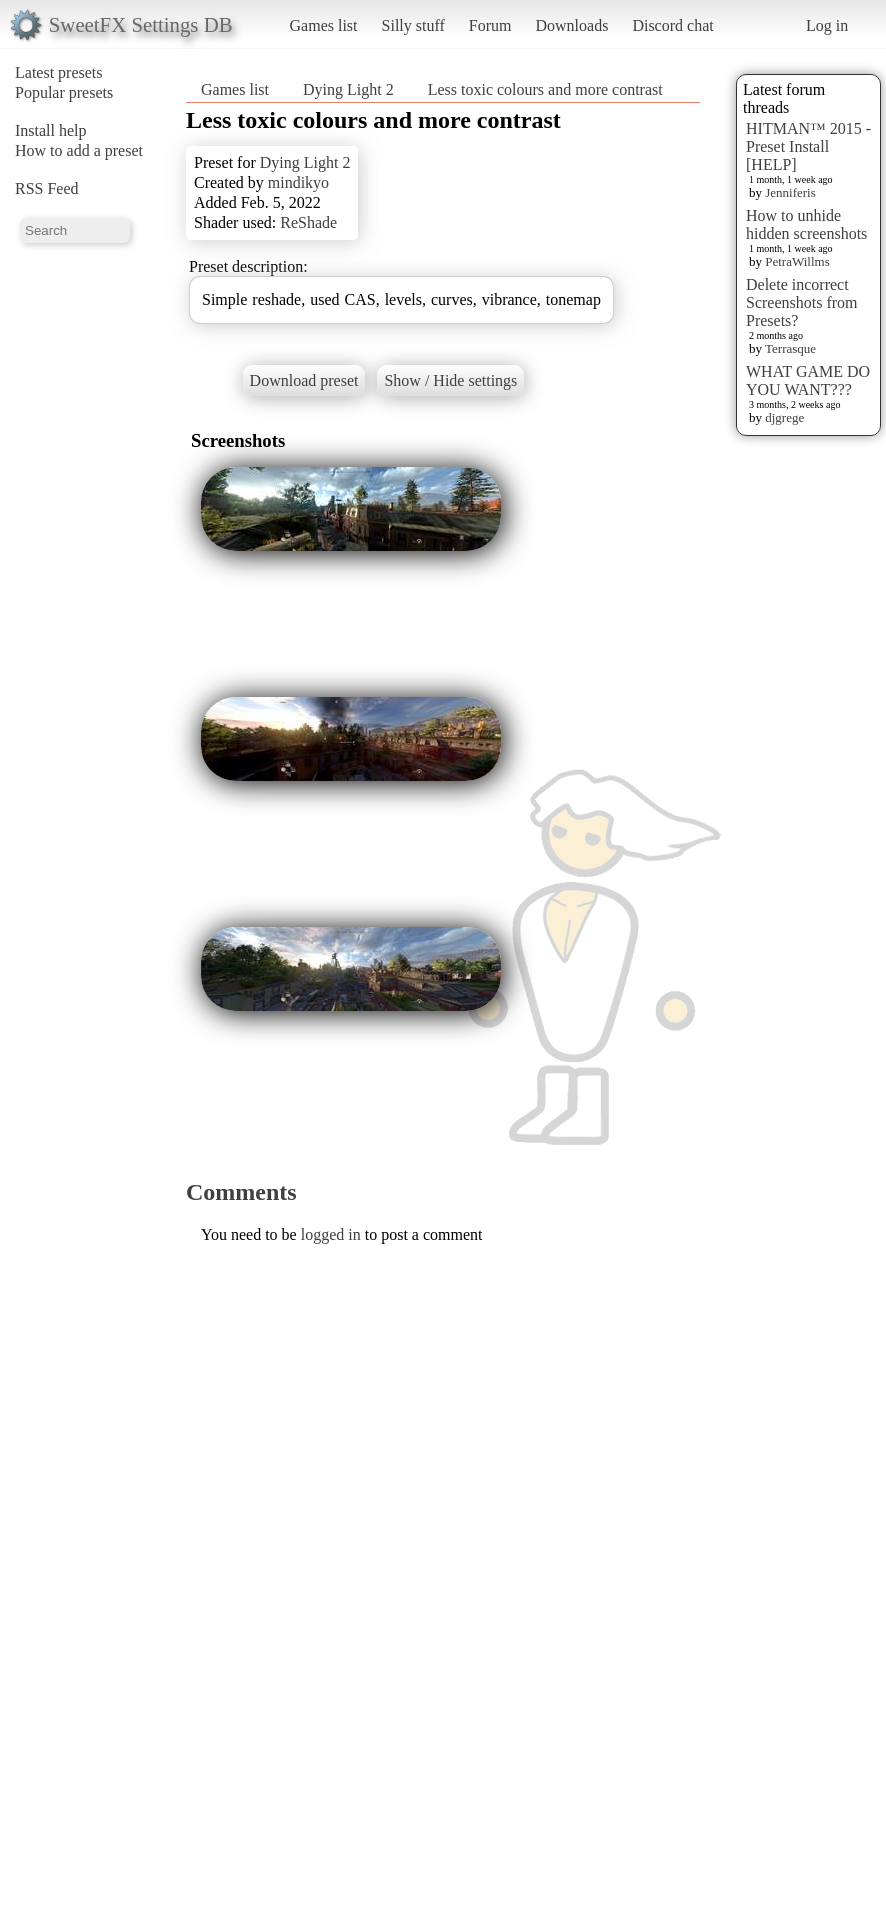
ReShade (308, 222)
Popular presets (64, 92)
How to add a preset (79, 150)
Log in (827, 25)
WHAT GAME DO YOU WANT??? (808, 380)
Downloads (571, 25)
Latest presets (59, 72)
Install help (51, 130)
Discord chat (672, 25)
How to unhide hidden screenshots (806, 224)
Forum (490, 25)
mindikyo (298, 182)
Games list (324, 25)
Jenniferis (790, 192)
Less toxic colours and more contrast (545, 89)
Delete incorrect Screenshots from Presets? (802, 302)
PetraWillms (797, 261)
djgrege (784, 417)
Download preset (304, 380)
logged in (331, 1234)
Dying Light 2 (348, 89)
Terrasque (790, 348)
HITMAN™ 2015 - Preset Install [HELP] (808, 146)
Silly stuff (413, 25)
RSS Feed (47, 188)
